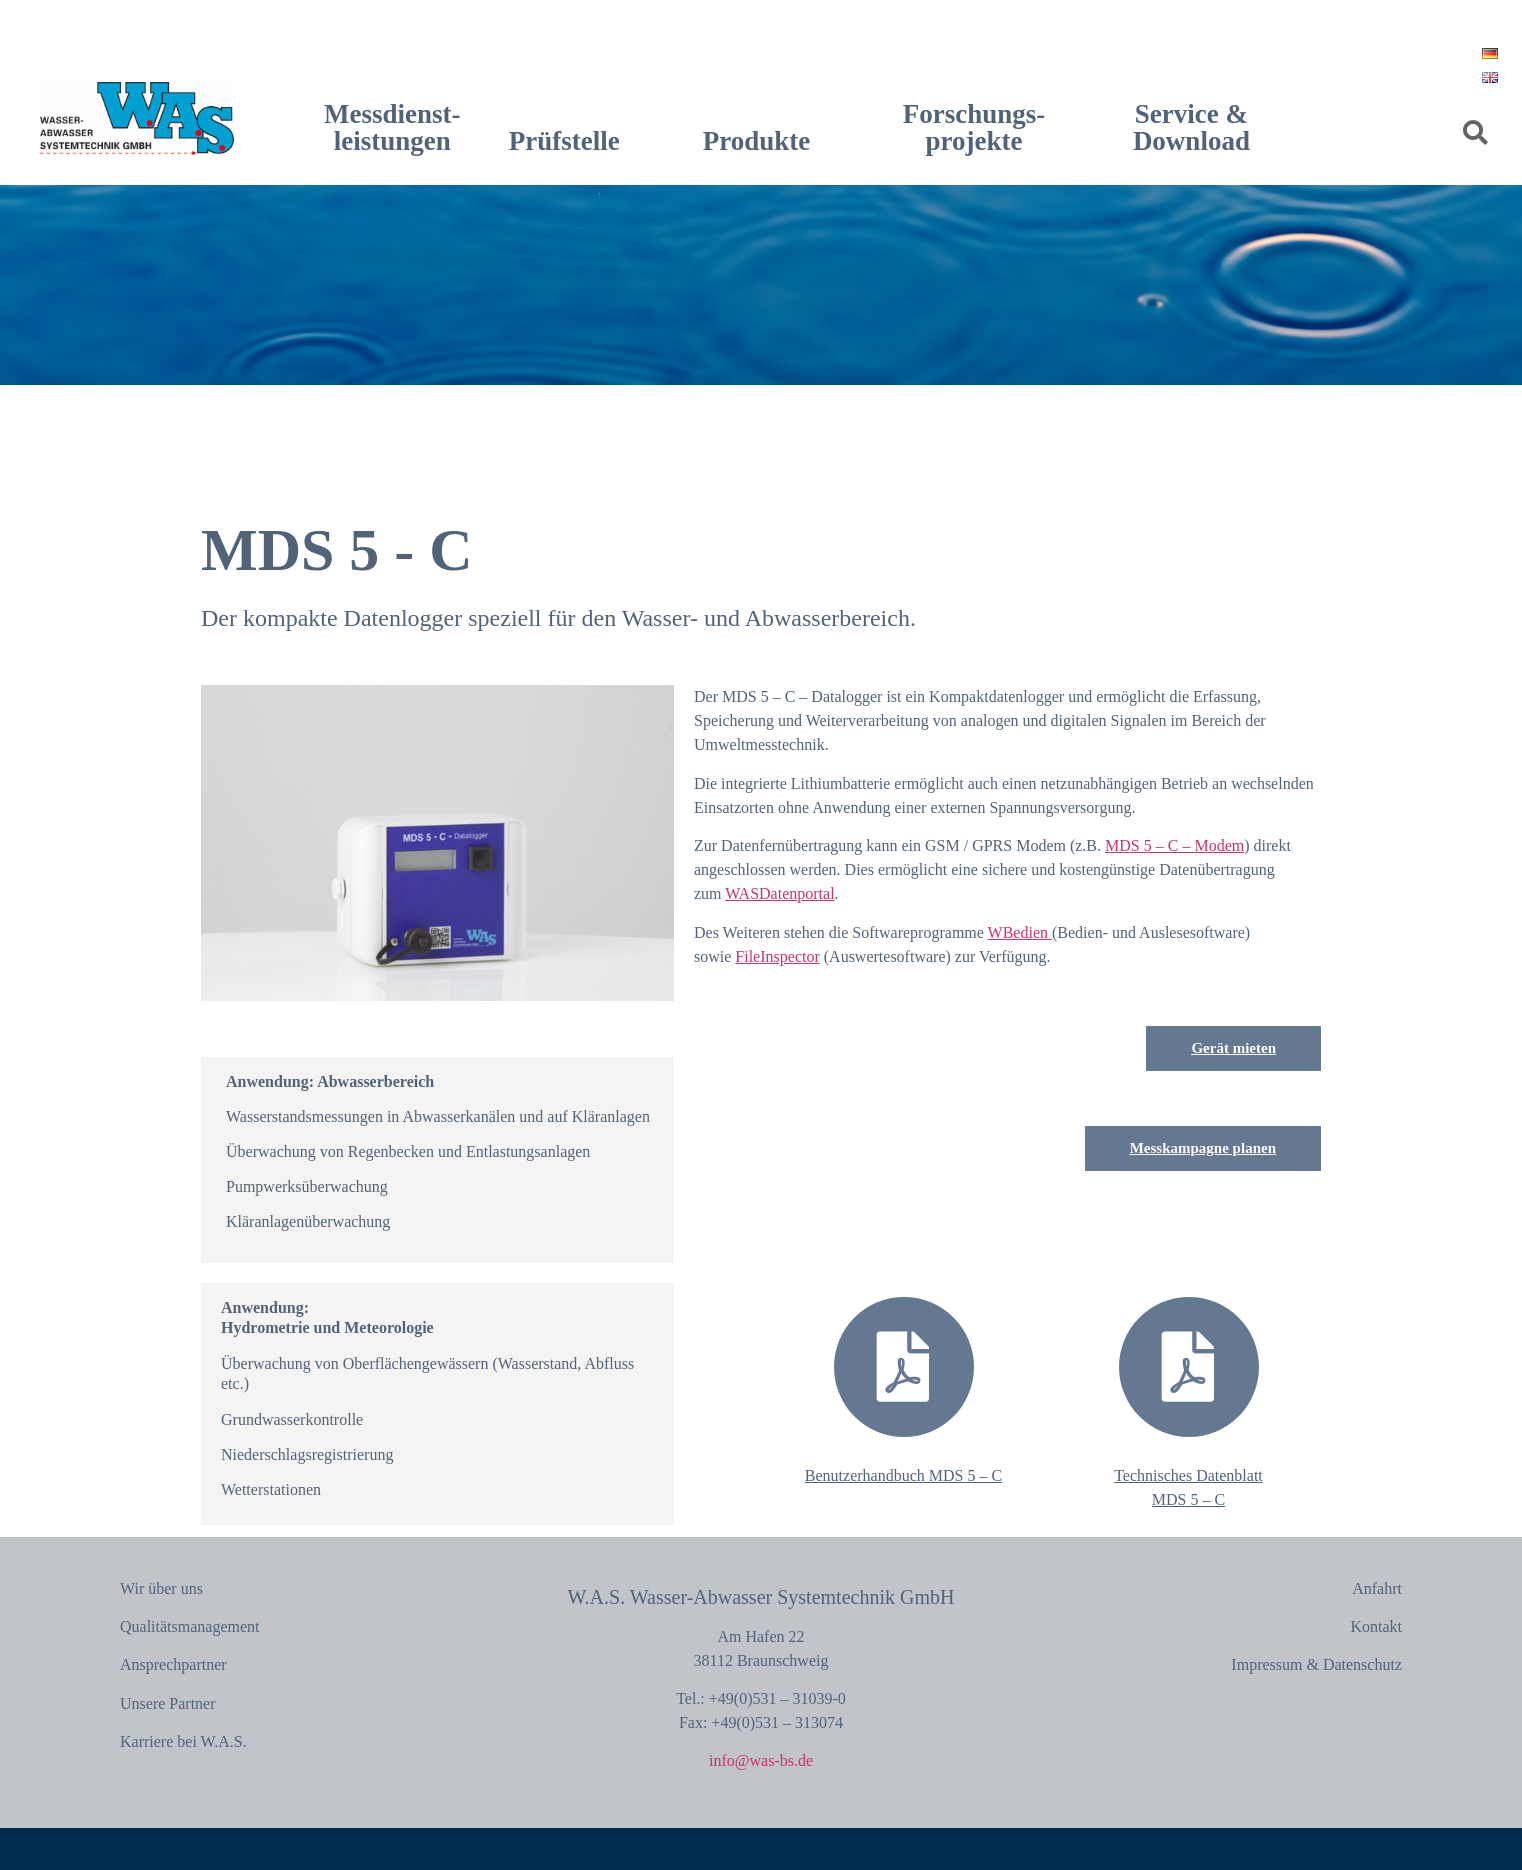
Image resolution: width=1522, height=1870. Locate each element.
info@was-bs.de (761, 1760)
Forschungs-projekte (974, 127)
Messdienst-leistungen (392, 127)
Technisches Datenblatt (1188, 1475)
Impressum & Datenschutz (1316, 1664)
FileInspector (777, 956)
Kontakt (1376, 1626)
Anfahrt (1377, 1588)
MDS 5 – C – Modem (1174, 845)
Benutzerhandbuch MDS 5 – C (903, 1475)
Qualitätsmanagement (190, 1626)
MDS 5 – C (1188, 1499)
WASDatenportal (779, 893)
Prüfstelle (564, 141)
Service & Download (1191, 127)
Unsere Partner (168, 1703)
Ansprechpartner (173, 1664)
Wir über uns (161, 1588)
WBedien (1020, 932)
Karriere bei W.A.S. (183, 1741)
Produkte (757, 141)
